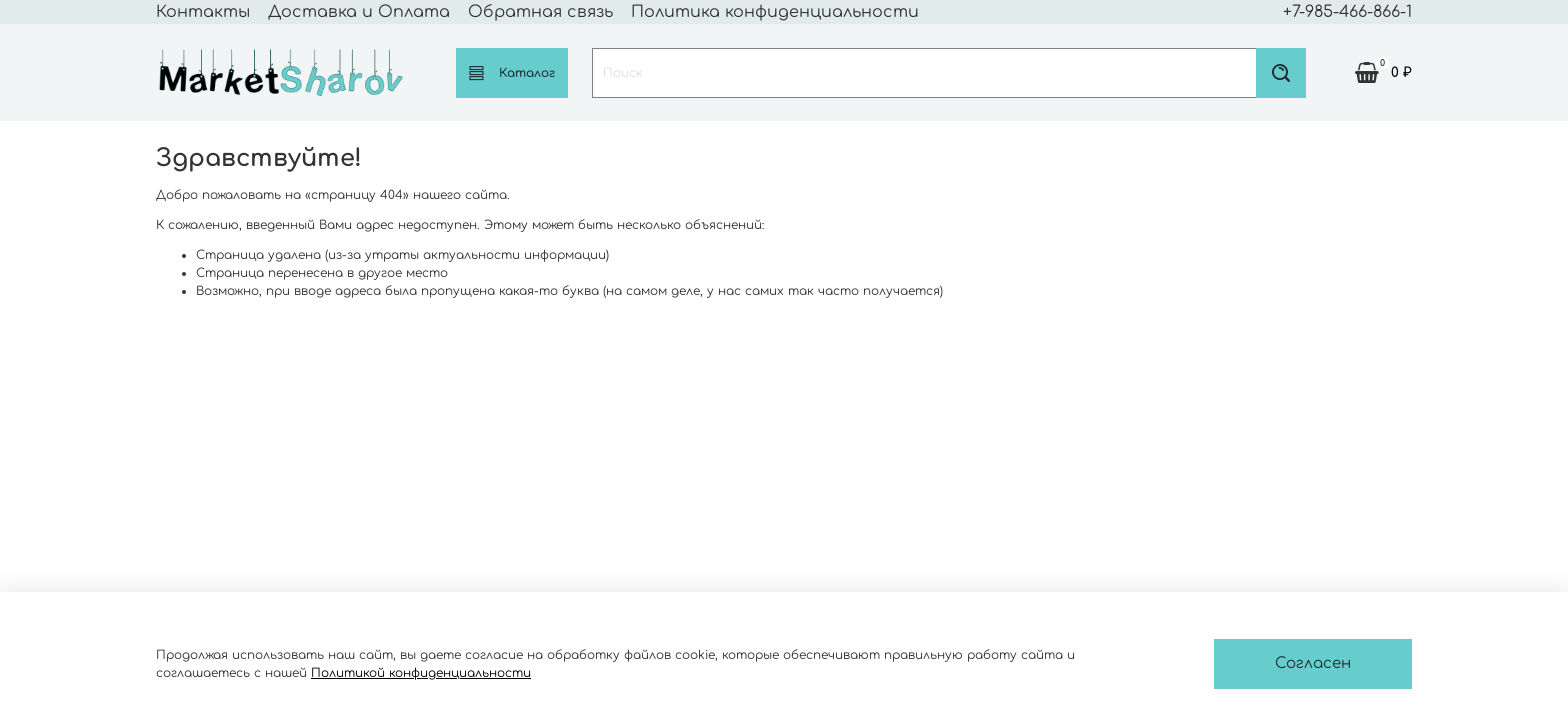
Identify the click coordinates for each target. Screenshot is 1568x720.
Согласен (1313, 663)
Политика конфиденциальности (775, 12)
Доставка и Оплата (359, 12)
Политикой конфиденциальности (421, 673)
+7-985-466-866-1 (1347, 12)
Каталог (512, 72)
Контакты (203, 12)
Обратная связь (540, 12)
